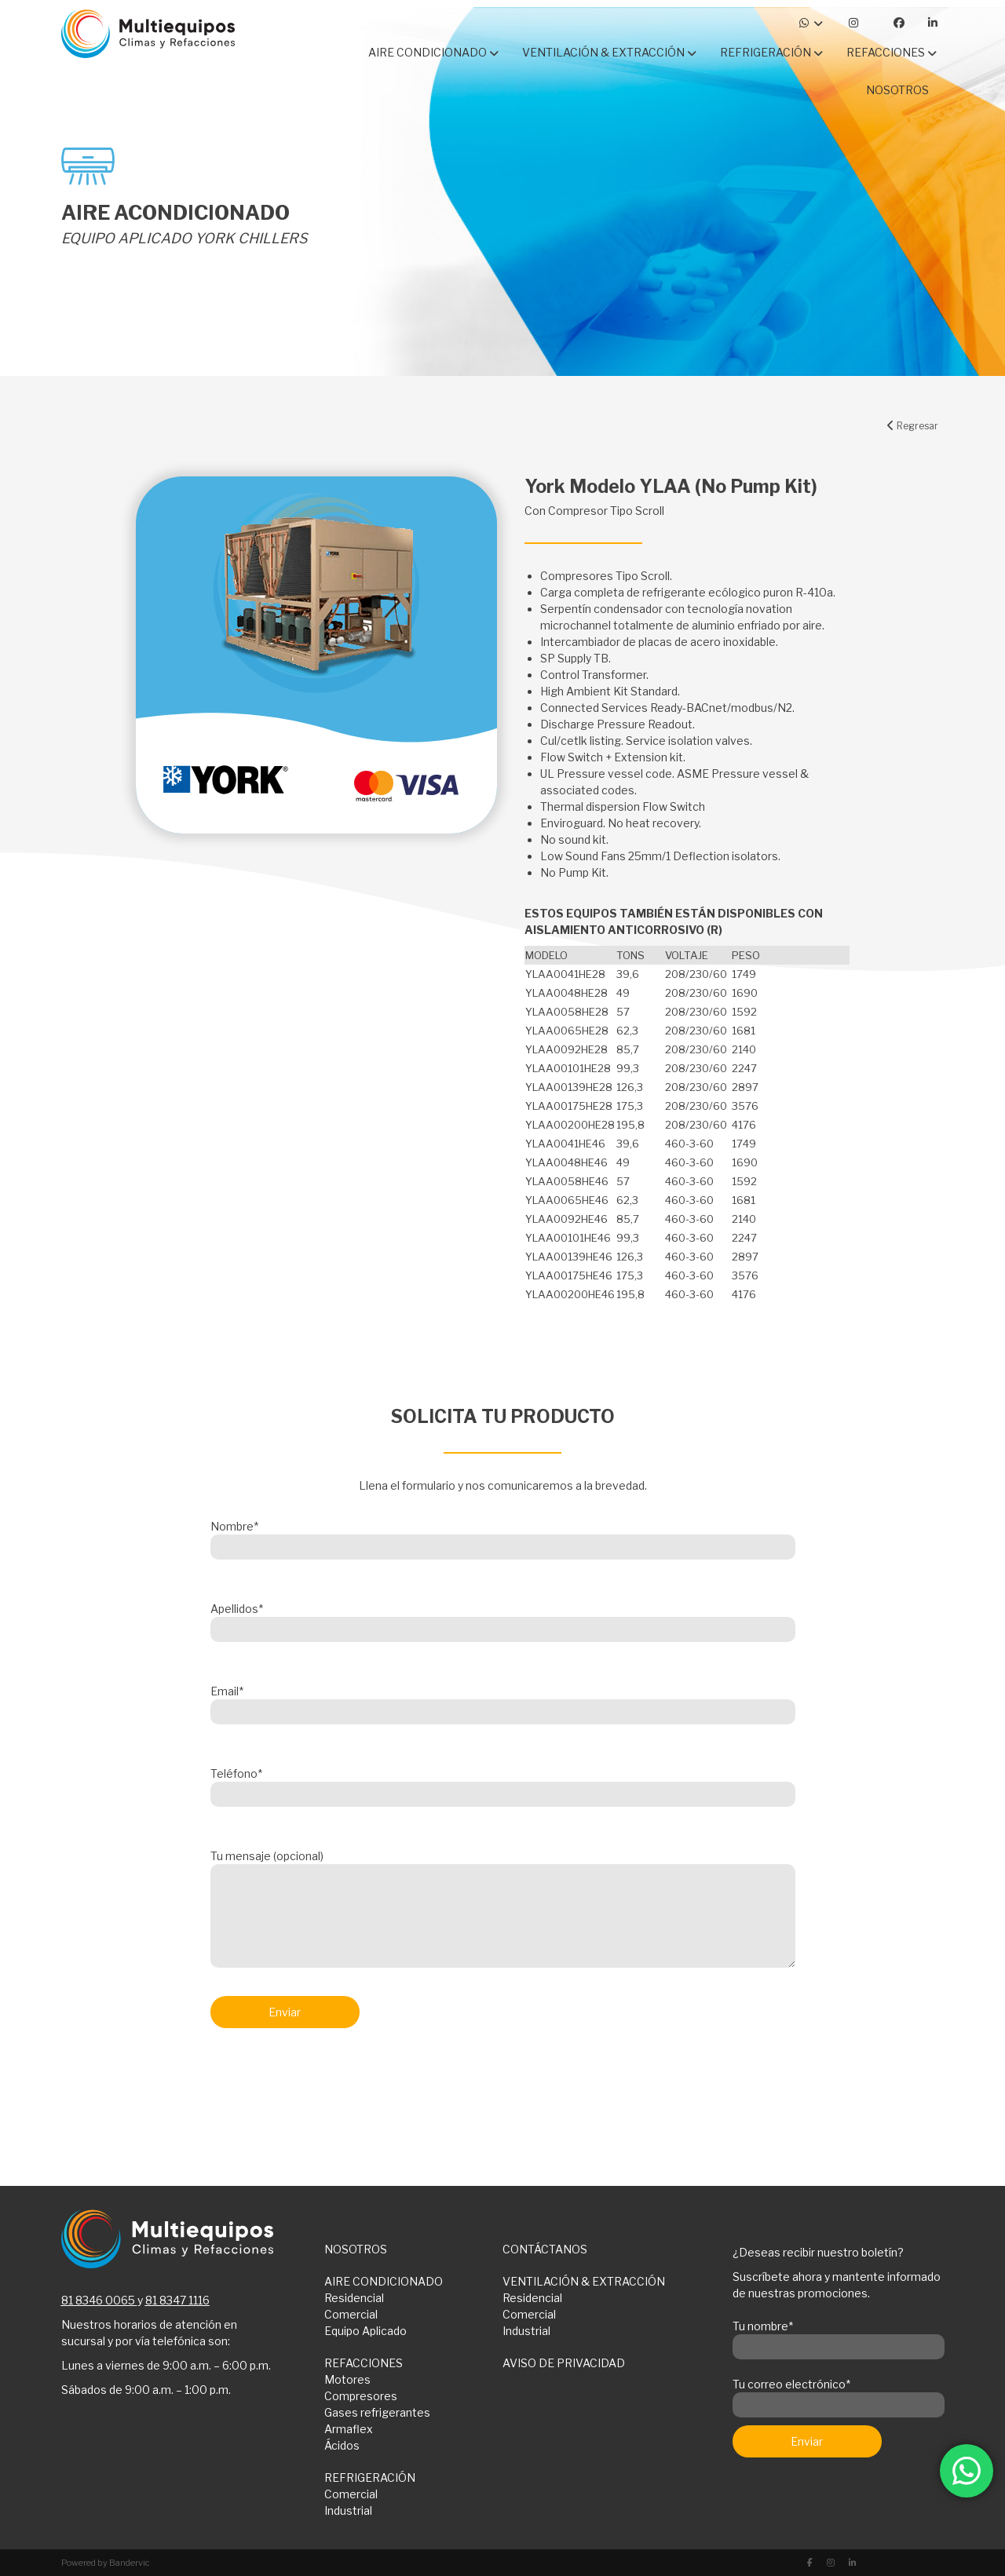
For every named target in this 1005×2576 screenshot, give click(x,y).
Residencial (354, 2297)
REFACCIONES (363, 2363)
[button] (697, 575)
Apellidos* (502, 1619)
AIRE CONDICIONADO (383, 2281)
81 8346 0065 (98, 2300)
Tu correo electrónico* (839, 2394)
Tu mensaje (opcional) (502, 1909)
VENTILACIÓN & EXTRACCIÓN (583, 2281)
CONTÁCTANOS (544, 2249)
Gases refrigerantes (377, 2412)
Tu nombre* (839, 2336)
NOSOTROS (355, 2249)
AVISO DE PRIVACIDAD (563, 2363)
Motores (347, 2379)
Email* (502, 1701)
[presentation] (329, 2081)
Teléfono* (502, 1784)
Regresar (912, 426)
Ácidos (342, 2445)
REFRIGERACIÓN (369, 2477)
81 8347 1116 (177, 2300)
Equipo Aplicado (365, 2330)
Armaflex (348, 2429)
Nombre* (502, 1537)
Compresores (360, 2396)
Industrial (526, 2330)
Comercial (351, 2314)
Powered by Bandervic (105, 2562)
